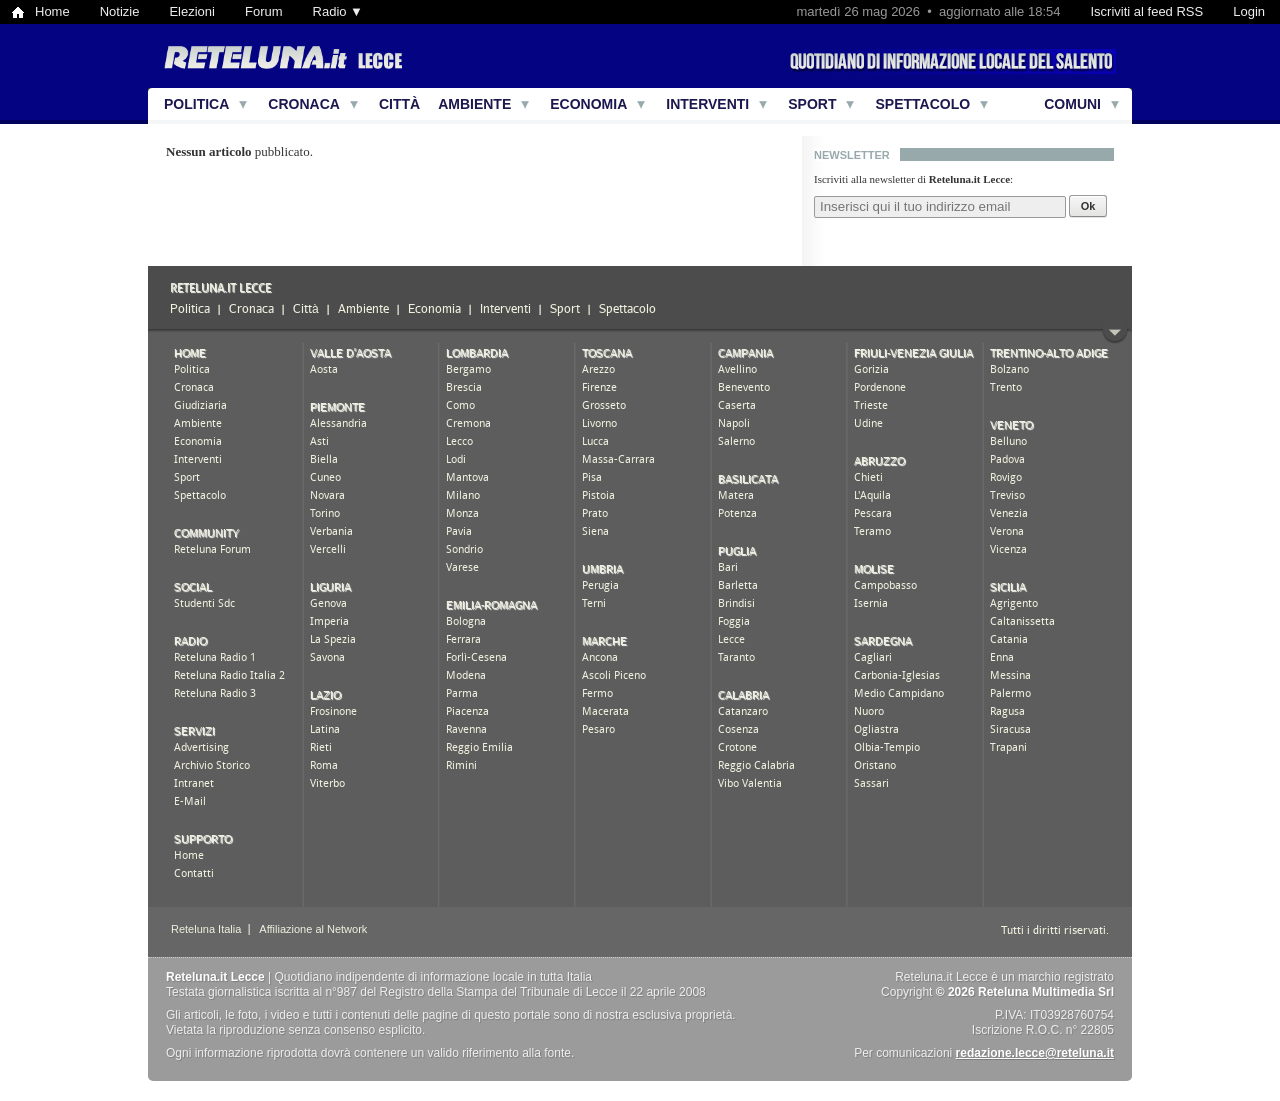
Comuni (1072, 104)
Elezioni (192, 11)
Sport (812, 104)
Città (399, 104)
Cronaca (304, 104)
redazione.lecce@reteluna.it (1035, 1053)
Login (1249, 11)
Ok (1088, 206)
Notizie (120, 11)
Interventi (707, 104)
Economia (588, 104)
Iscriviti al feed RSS (1146, 11)
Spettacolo (922, 104)
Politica (196, 104)
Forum (264, 11)
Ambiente (474, 104)
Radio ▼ (338, 11)
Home (52, 11)
